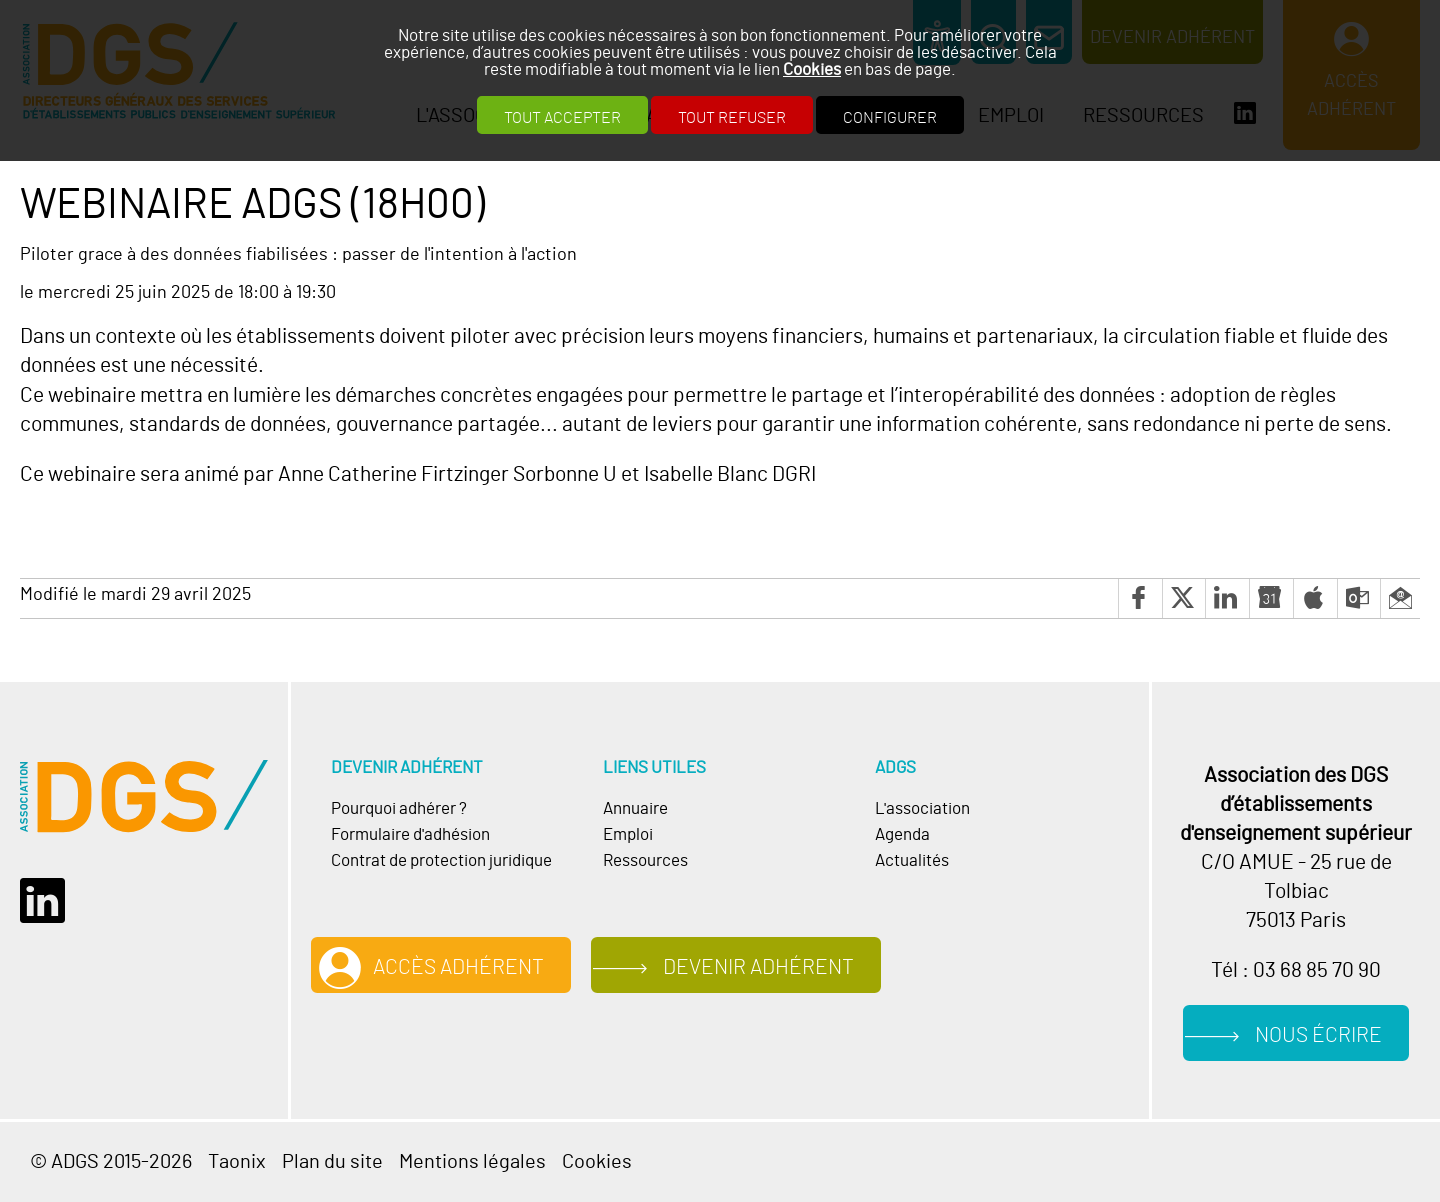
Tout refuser (732, 118)
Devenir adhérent (758, 967)
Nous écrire (1318, 1035)
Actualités (912, 861)
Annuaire (635, 809)
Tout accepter (562, 118)
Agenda (902, 835)
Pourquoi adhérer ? (399, 809)
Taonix (237, 1162)
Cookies (812, 69)
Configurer (890, 118)
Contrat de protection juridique (441, 861)
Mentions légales (472, 1162)
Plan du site (332, 1162)
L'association (922, 809)
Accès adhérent (458, 967)
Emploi (628, 835)
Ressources (645, 861)
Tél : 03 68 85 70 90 (1296, 970)
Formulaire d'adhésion (410, 835)
